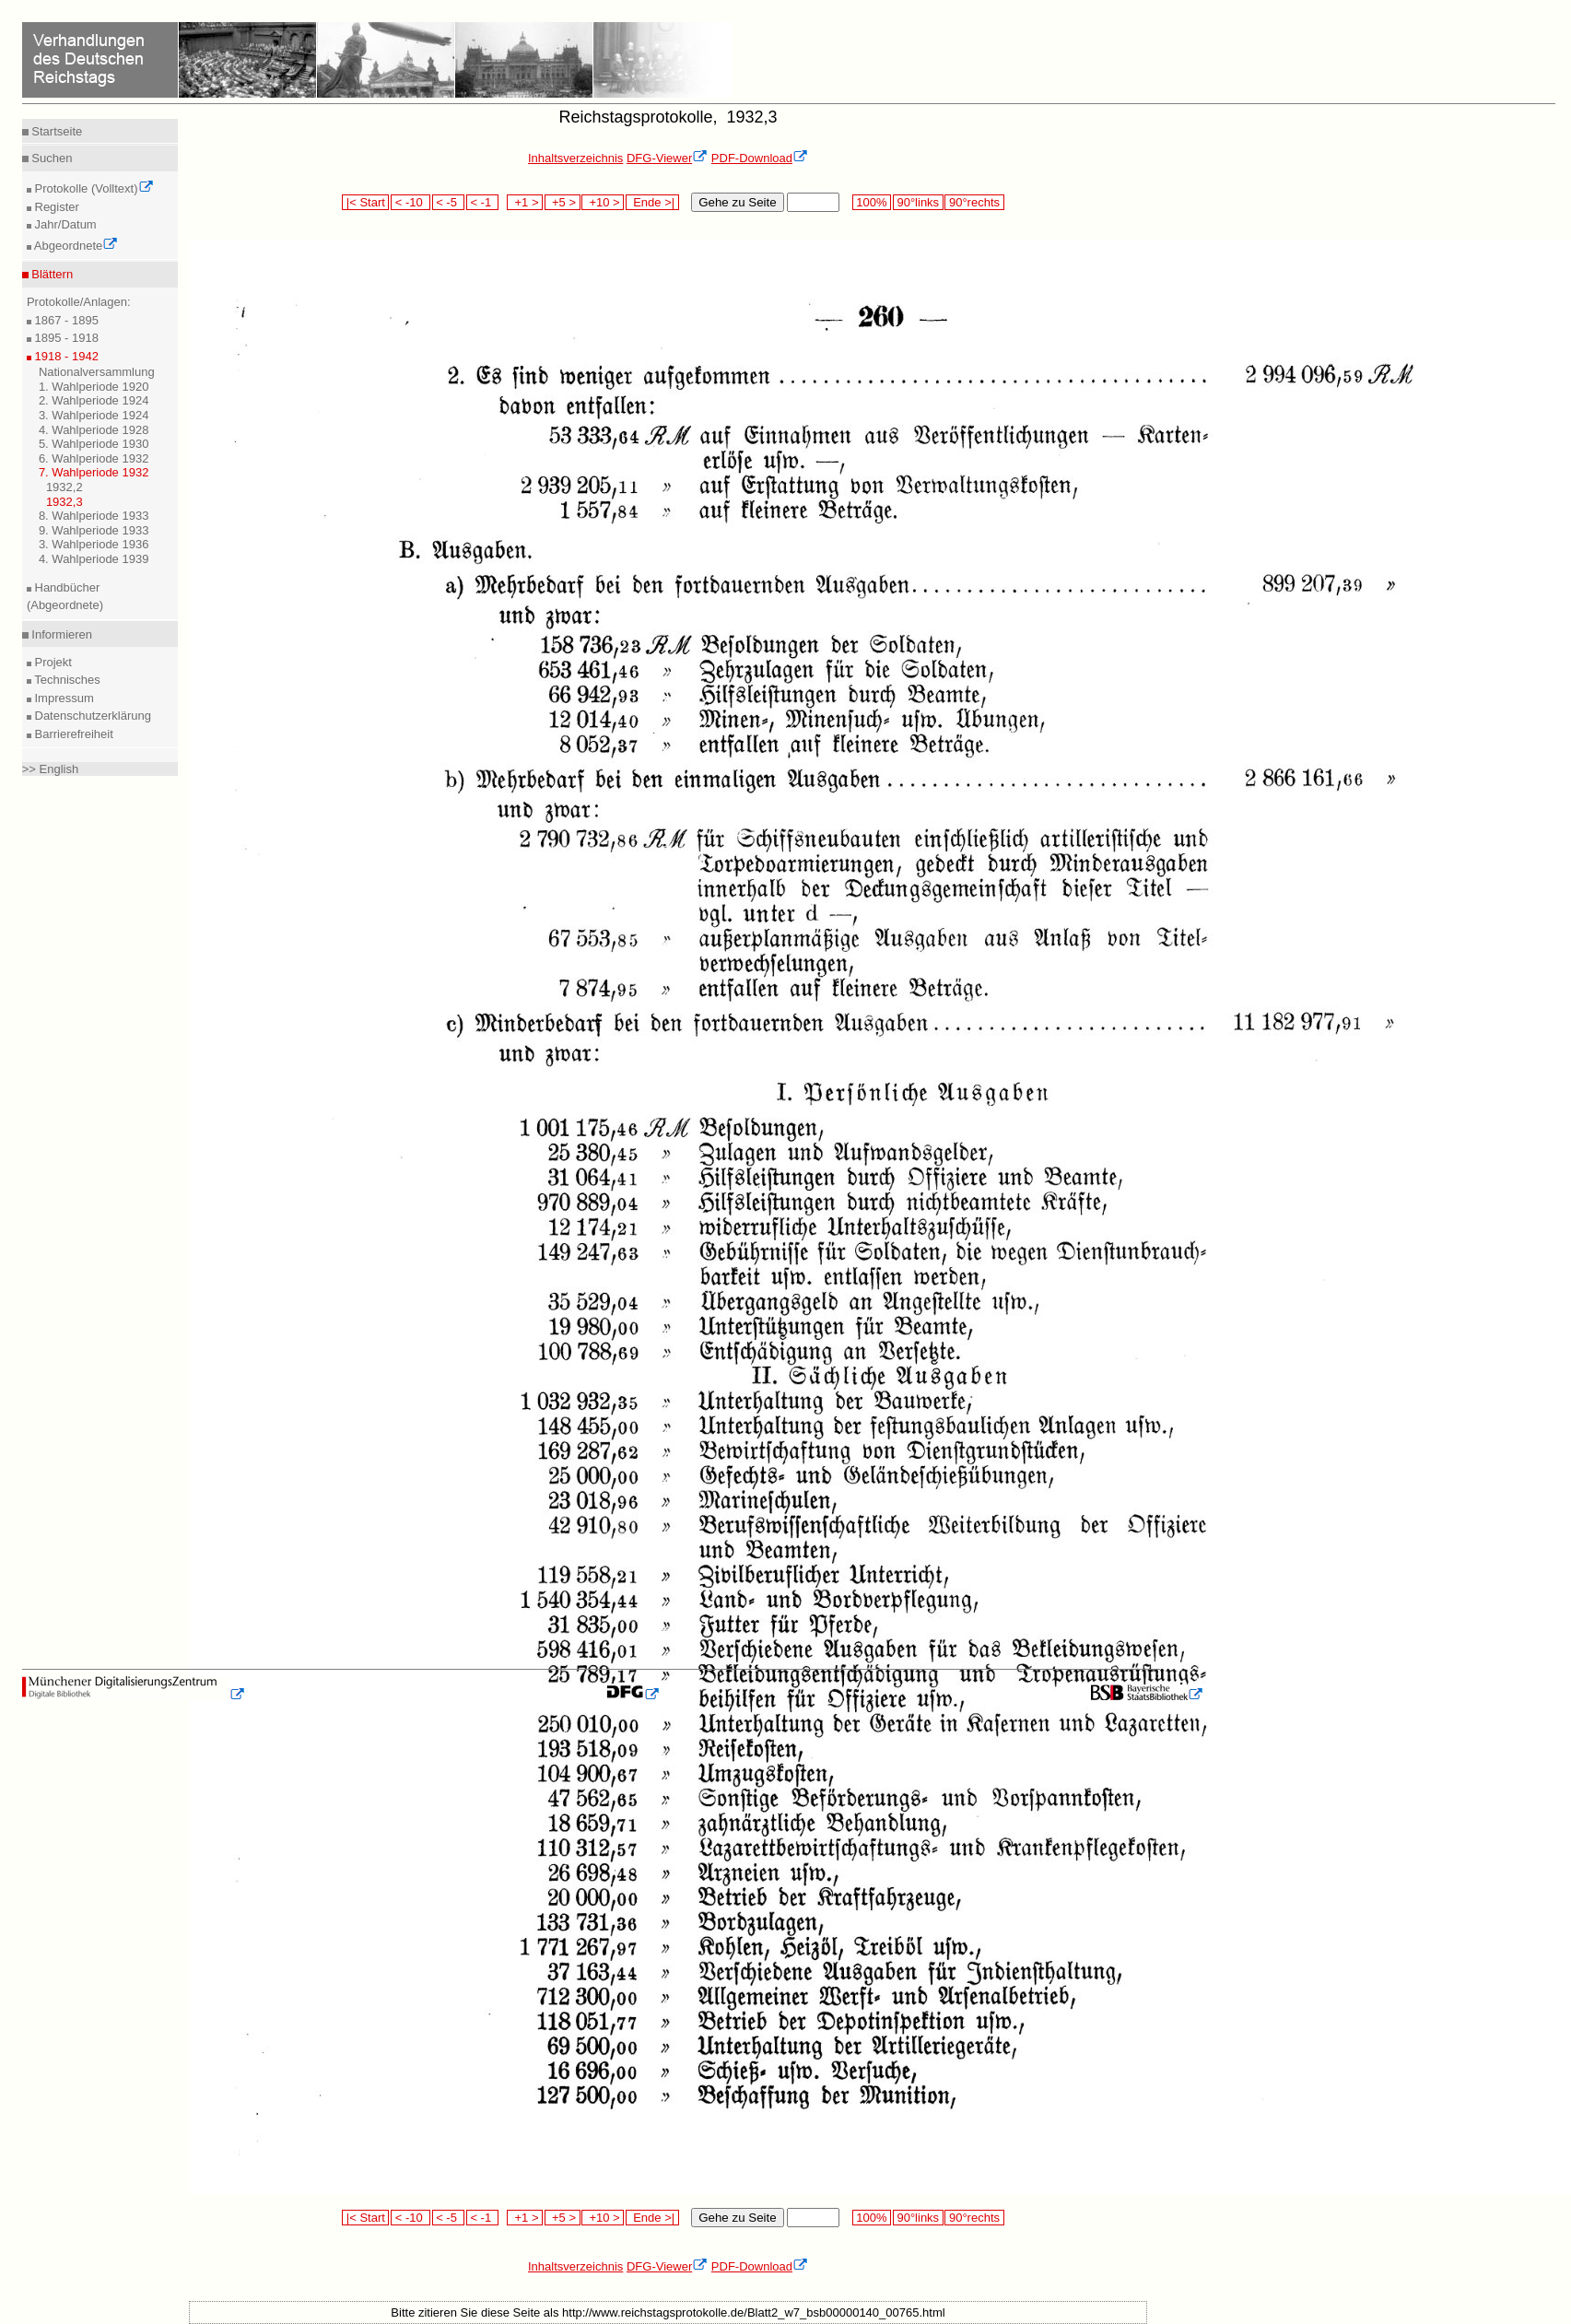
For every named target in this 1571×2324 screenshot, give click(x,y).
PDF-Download (759, 158)
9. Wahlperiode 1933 (94, 530)
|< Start (365, 202)
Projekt (51, 662)
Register (55, 207)
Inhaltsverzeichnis (575, 158)
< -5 (448, 202)
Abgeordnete (74, 245)
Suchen (51, 158)
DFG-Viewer (667, 158)
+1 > (525, 202)
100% (871, 202)
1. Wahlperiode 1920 (94, 386)
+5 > (562, 202)
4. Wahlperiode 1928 (94, 430)
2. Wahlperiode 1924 (94, 400)
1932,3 (64, 502)
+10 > (602, 202)
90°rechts (973, 202)
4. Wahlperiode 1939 (94, 559)
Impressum (62, 698)
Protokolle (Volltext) (92, 188)
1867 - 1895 (65, 320)
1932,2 (64, 487)
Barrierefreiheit (72, 734)
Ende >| (652, 202)
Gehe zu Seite (737, 202)
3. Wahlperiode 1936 (94, 544)
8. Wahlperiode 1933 (94, 515)
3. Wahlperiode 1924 (94, 415)
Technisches (65, 680)
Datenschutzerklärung (91, 715)
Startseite (56, 131)
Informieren (60, 634)
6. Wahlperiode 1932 (94, 458)
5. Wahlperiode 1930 (94, 444)
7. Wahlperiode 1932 (94, 472)
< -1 (482, 202)
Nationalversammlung (97, 372)
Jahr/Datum (64, 224)
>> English (50, 769)
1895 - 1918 (65, 338)
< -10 (410, 202)
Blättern (51, 274)
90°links (918, 202)
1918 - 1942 (65, 356)
